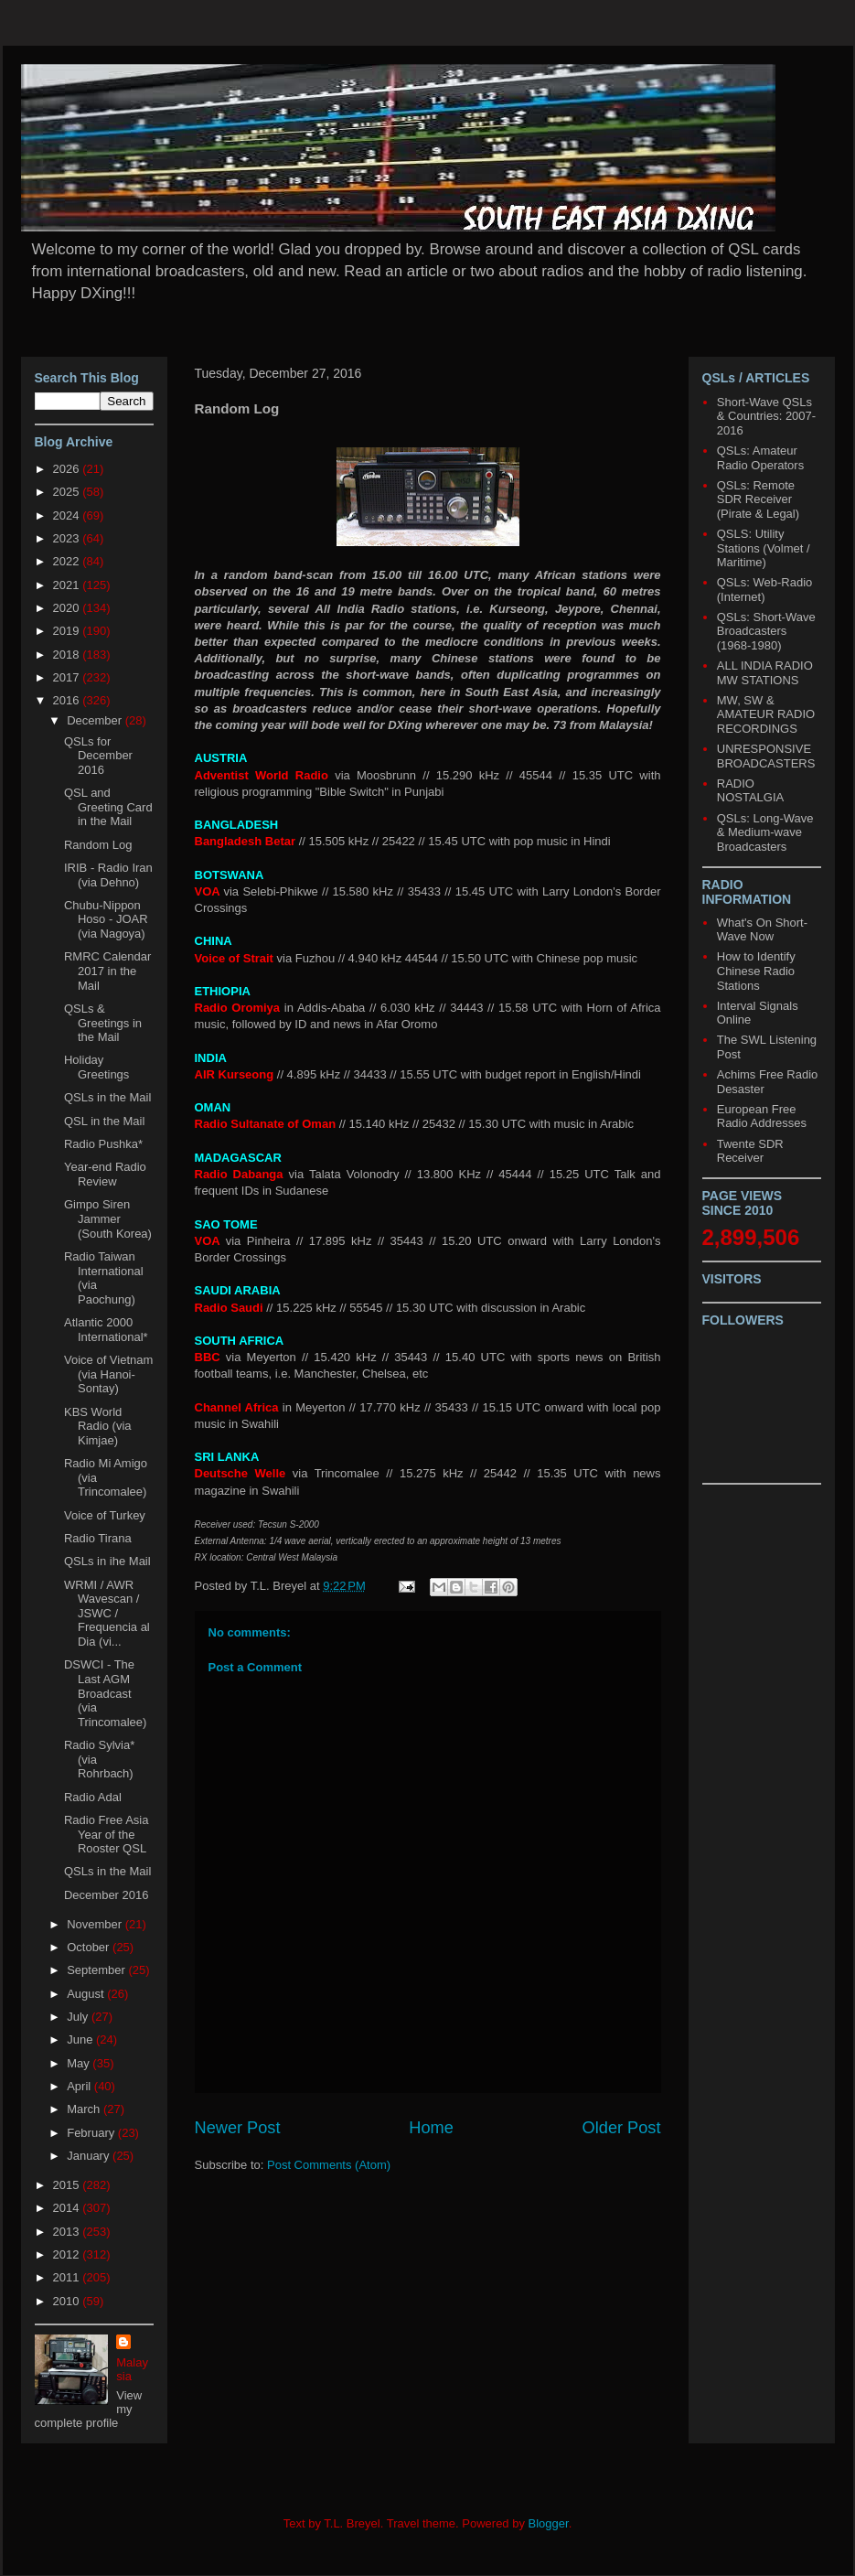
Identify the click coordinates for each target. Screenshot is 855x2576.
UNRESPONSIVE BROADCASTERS (766, 756)
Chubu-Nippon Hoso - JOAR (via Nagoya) (106, 919)
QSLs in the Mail (107, 1097)
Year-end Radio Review (105, 1174)
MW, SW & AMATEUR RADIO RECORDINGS (766, 714)
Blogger (549, 2523)
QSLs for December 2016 (98, 756)
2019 (68, 631)
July (79, 2016)
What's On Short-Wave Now (762, 930)
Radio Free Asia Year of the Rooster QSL (106, 1834)
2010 (68, 2301)
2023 (68, 538)
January (89, 2156)
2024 (68, 515)
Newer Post (238, 2128)
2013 (68, 2231)
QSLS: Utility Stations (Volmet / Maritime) (763, 548)
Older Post (621, 2128)
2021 (68, 585)
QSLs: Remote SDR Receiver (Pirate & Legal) (758, 499)
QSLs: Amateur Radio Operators (760, 458)
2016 (68, 700)
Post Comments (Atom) (328, 2165)
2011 (68, 2277)
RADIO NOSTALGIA (750, 791)
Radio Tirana (98, 1538)
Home (431, 2128)
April (80, 2086)
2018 (68, 654)
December (96, 720)
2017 (68, 677)
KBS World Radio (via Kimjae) (98, 1426)
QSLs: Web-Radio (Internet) (765, 589)
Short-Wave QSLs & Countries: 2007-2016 (766, 416)
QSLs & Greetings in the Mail (103, 1023)
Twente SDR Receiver (750, 1151)
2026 (68, 469)
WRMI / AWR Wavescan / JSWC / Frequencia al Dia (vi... (107, 1613)
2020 (68, 608)
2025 (68, 492)
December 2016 (106, 1895)
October (89, 1947)
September (97, 1970)
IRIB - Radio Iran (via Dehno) (108, 875)
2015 (68, 2185)
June (81, 2039)
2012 (68, 2254)
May (79, 2063)
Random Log (98, 845)
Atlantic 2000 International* (106, 1329)
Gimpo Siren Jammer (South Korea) (108, 1218)
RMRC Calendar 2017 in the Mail (107, 971)
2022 (68, 561)
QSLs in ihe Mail (107, 1561)
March (85, 2109)
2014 (68, 2208)
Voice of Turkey (104, 1515)
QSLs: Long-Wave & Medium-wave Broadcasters (765, 832)
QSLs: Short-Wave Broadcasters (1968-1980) (766, 631)
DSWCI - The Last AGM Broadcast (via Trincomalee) (105, 1693)
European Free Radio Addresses (762, 1116)
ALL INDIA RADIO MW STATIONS (765, 673)
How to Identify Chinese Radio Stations (756, 971)
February (92, 2133)
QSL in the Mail (104, 1121)
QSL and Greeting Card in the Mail (108, 807)
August (87, 1994)
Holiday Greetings (96, 1067)
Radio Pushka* (103, 1144)
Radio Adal (93, 1797)
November (96, 1924)
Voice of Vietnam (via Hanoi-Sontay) (108, 1374)
